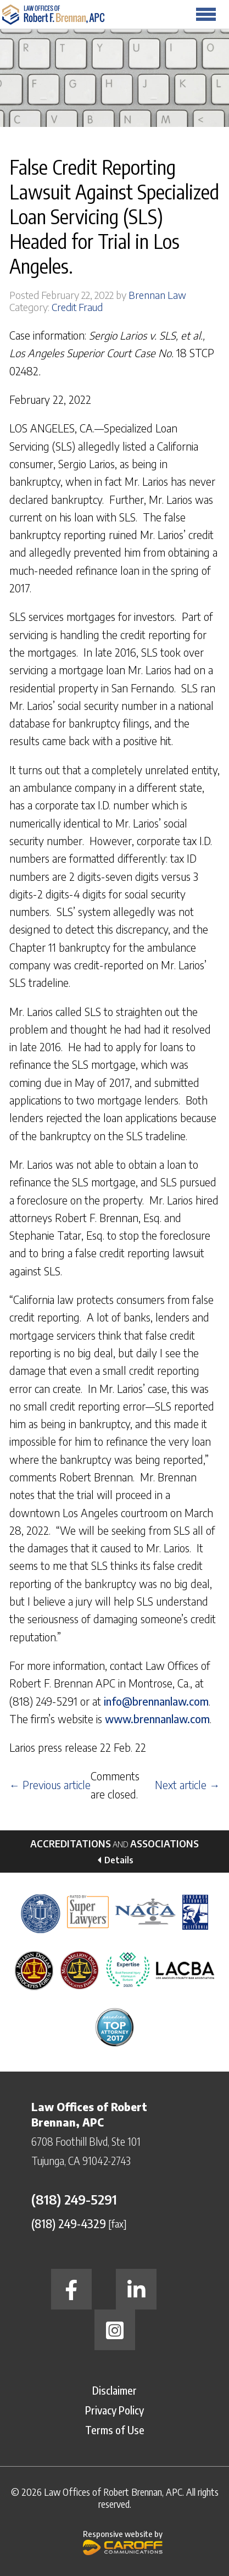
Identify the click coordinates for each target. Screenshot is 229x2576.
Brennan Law (157, 294)
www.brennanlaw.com (157, 1718)
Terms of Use (114, 2429)
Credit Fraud (77, 307)
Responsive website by (123, 2542)
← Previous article (50, 1784)
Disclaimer (114, 2390)
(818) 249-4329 (68, 2222)
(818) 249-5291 (74, 2199)
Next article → (187, 1784)
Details (118, 1860)
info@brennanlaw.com (156, 1701)
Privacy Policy (114, 2410)
